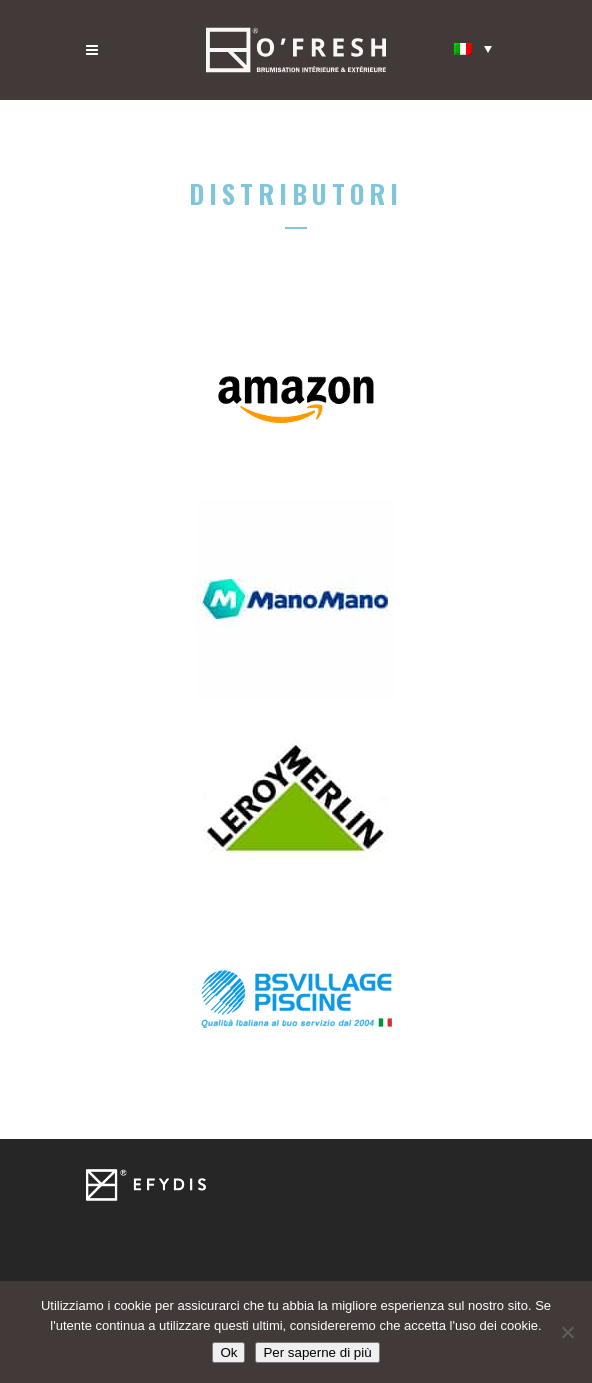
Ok (228, 1352)
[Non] (567, 1332)
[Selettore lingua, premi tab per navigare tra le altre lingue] (473, 48)
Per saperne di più (317, 1352)
